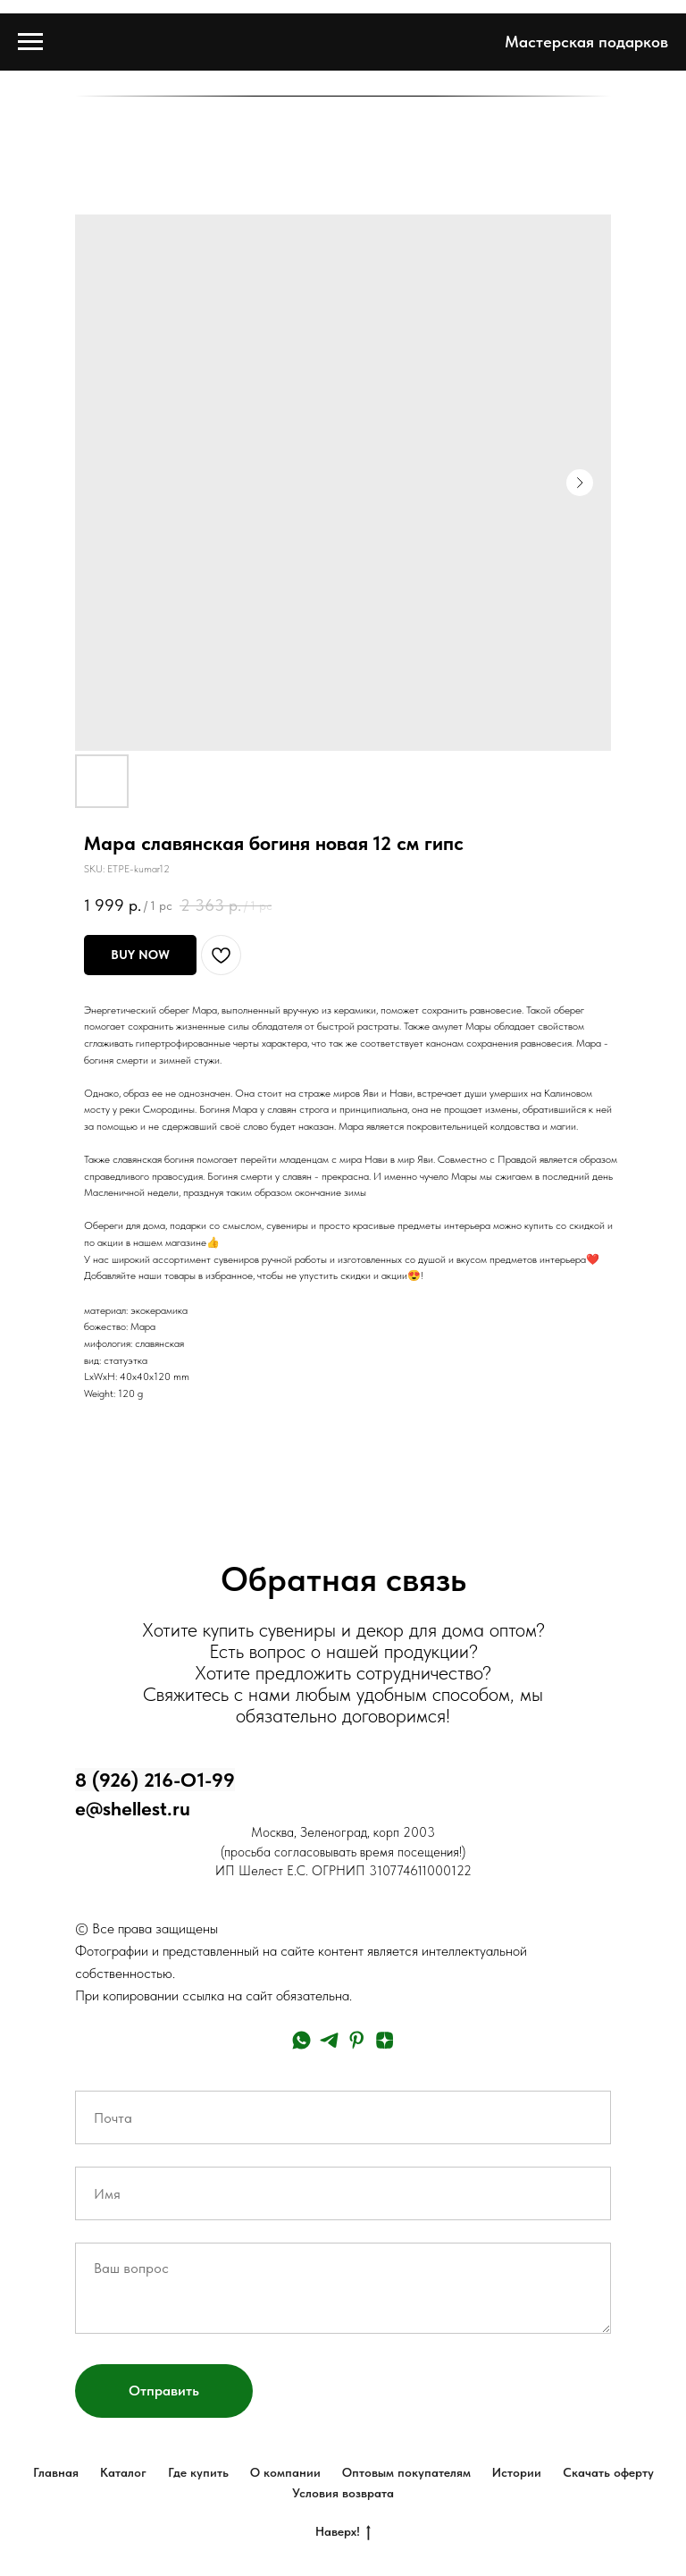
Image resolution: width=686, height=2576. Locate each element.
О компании (285, 2472)
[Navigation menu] (30, 42)
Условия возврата (343, 2493)
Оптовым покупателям (406, 2472)
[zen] (384, 2040)
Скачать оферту (608, 2472)
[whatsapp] (301, 2040)
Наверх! (343, 2532)
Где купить (198, 2472)
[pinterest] (357, 2040)
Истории (516, 2472)
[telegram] (329, 2040)
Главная (56, 2472)
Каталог (123, 2472)
